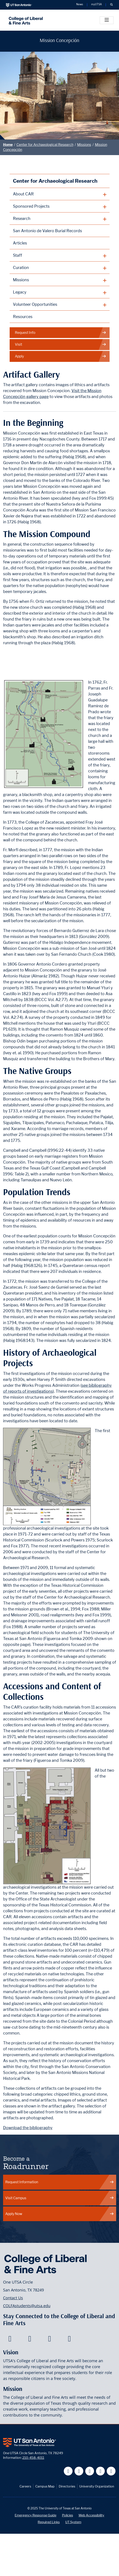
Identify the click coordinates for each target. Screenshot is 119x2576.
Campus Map (45, 2486)
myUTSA (96, 4)
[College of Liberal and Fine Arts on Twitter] (30, 2339)
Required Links (49, 2522)
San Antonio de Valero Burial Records (47, 230)
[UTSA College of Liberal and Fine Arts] (24, 20)
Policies (67, 2515)
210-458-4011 (33, 2457)
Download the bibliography (28, 2127)
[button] (111, 4)
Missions (84, 145)
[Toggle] (107, 20)
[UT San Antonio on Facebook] (68, 2471)
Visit (60, 344)
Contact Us (13, 2297)
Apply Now (59, 2214)
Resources (22, 316)
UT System (73, 2522)
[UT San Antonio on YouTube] (89, 2471)
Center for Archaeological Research (44, 145)
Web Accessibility (91, 2515)
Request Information (59, 2182)
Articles (20, 243)
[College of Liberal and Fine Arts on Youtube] (50, 2339)
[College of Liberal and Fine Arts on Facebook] (10, 2339)
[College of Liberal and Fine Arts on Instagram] (69, 2339)
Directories (67, 2486)
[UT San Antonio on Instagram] (111, 2471)
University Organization (96, 2486)
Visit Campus (59, 2198)
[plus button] (60, 194)
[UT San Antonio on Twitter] (79, 2471)
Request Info (60, 332)
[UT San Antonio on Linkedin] (100, 2471)
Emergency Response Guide (35, 2515)
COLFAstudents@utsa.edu (26, 2305)
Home (8, 145)
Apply (60, 356)
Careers (25, 2486)
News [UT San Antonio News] (79, 4)
